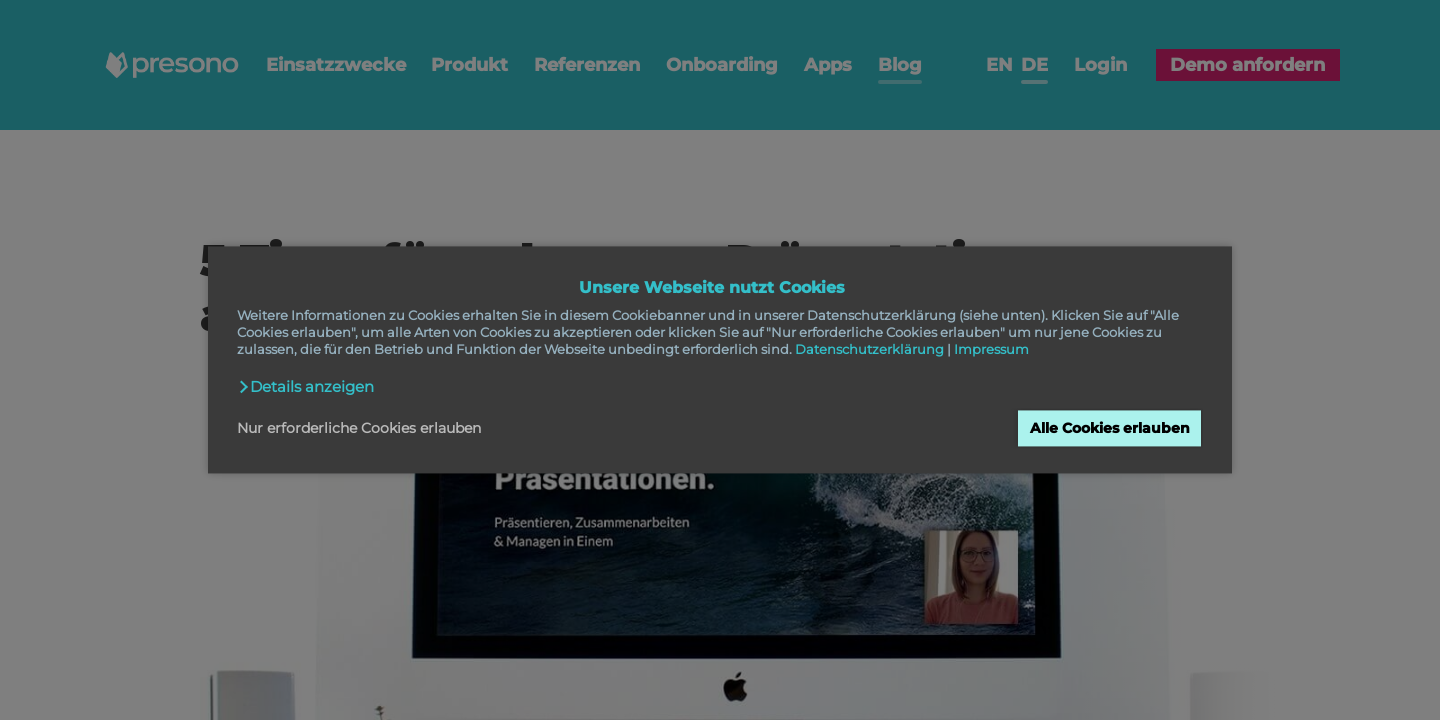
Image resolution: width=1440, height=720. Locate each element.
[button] (306, 387)
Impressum (991, 350)
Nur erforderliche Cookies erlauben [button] (359, 428)
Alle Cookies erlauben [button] (1110, 428)
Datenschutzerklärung (869, 350)
